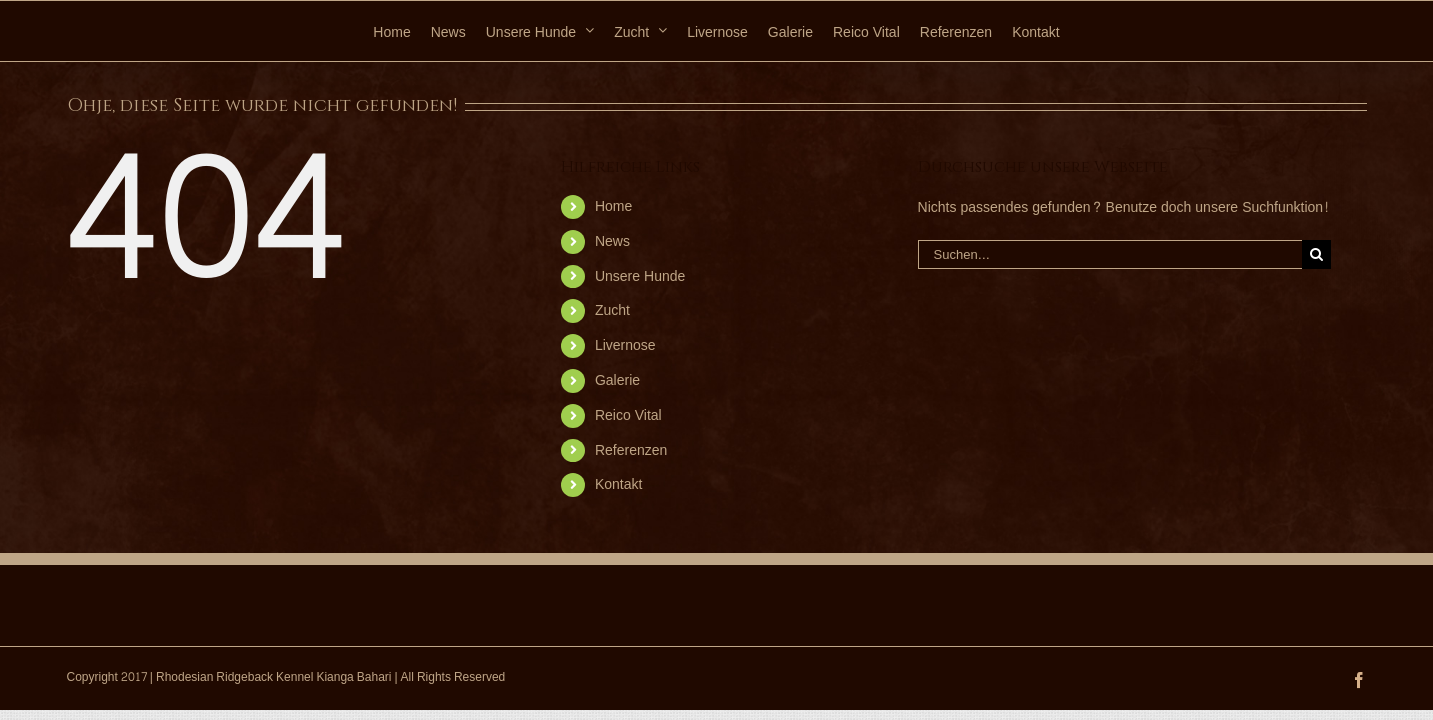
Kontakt (618, 484)
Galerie (617, 380)
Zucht (612, 310)
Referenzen (631, 450)
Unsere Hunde (640, 276)
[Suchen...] (1110, 254)
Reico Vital (628, 415)
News (612, 241)
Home (613, 206)
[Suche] (1316, 254)
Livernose (625, 345)
